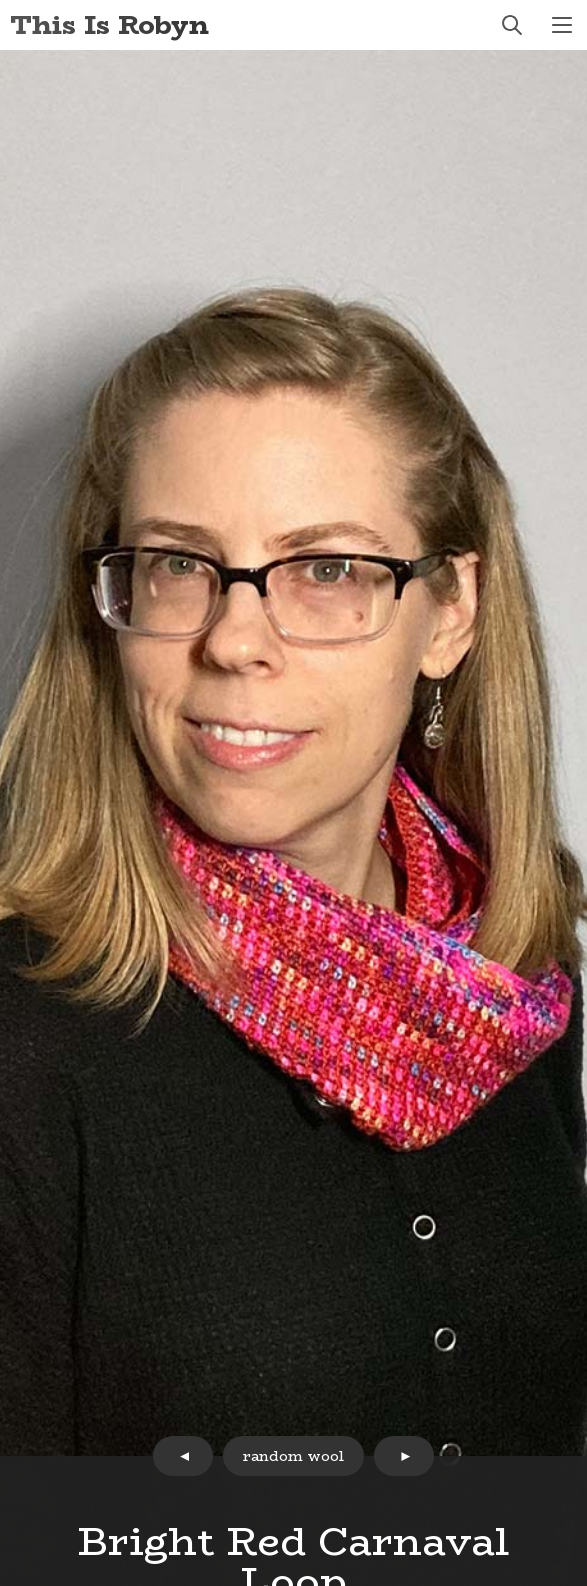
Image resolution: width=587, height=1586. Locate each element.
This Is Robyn (109, 24)
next (404, 1456)
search (512, 25)
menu (562, 25)
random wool (293, 1456)
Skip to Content (0, 0)
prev (183, 1456)
